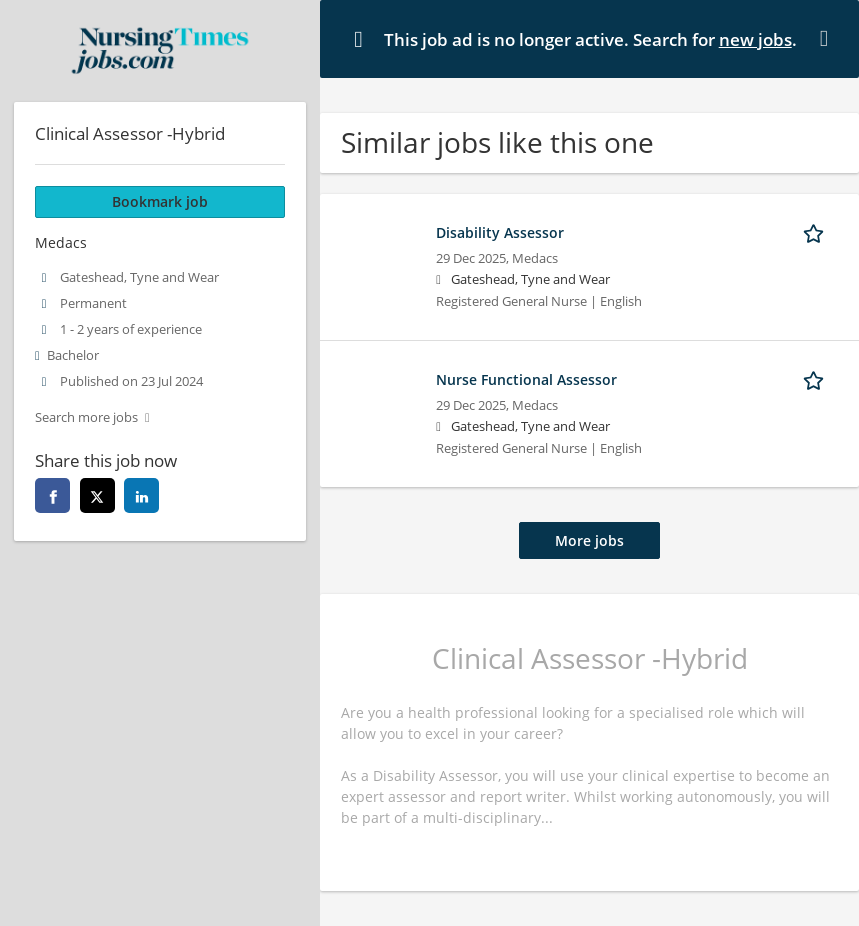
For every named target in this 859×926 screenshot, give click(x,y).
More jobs (589, 540)
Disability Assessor (500, 232)
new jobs (755, 39)
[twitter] (97, 495)
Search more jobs (86, 417)
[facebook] (52, 495)
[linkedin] (141, 495)
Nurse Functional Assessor (526, 379)
